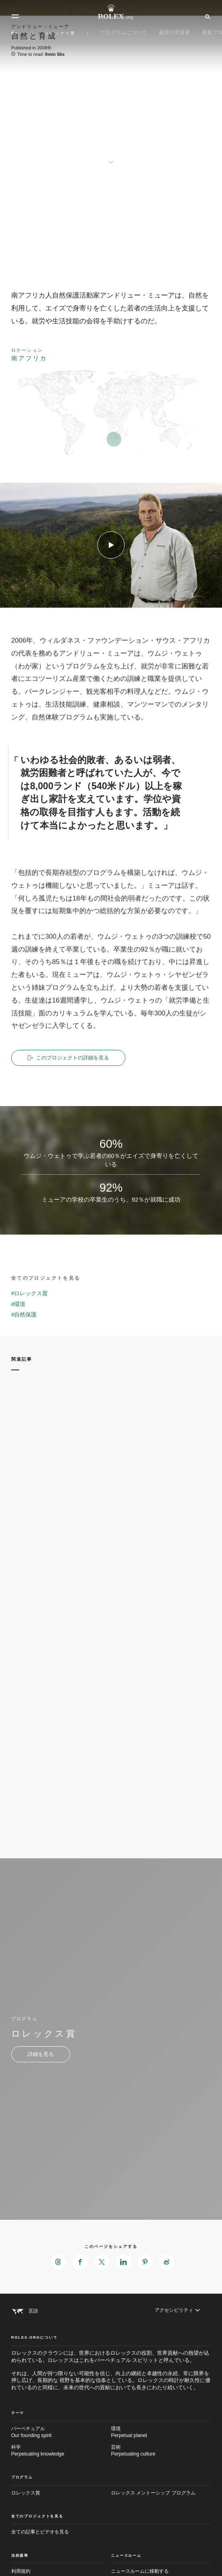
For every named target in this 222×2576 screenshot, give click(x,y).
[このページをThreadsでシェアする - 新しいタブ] (58, 2262)
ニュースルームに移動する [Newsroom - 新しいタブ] (140, 2571)
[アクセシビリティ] (177, 2310)
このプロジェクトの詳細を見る (68, 1058)
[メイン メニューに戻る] (14, 33)
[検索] (206, 16)
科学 (61, 2451)
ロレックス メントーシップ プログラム (153, 2493)
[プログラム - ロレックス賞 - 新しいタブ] (40, 2054)
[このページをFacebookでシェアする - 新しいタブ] (80, 2262)
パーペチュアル (61, 2432)
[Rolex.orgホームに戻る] (111, 12)
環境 (161, 2432)
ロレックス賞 (25, 2493)
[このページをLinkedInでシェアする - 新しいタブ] (123, 2262)
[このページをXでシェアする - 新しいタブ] (101, 2262)
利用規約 (20, 2571)
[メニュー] (15, 16)
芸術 (161, 2451)
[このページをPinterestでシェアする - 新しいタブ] (145, 2262)
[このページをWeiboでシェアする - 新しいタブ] (166, 2262)
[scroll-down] (111, 156)
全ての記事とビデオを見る (40, 2532)
